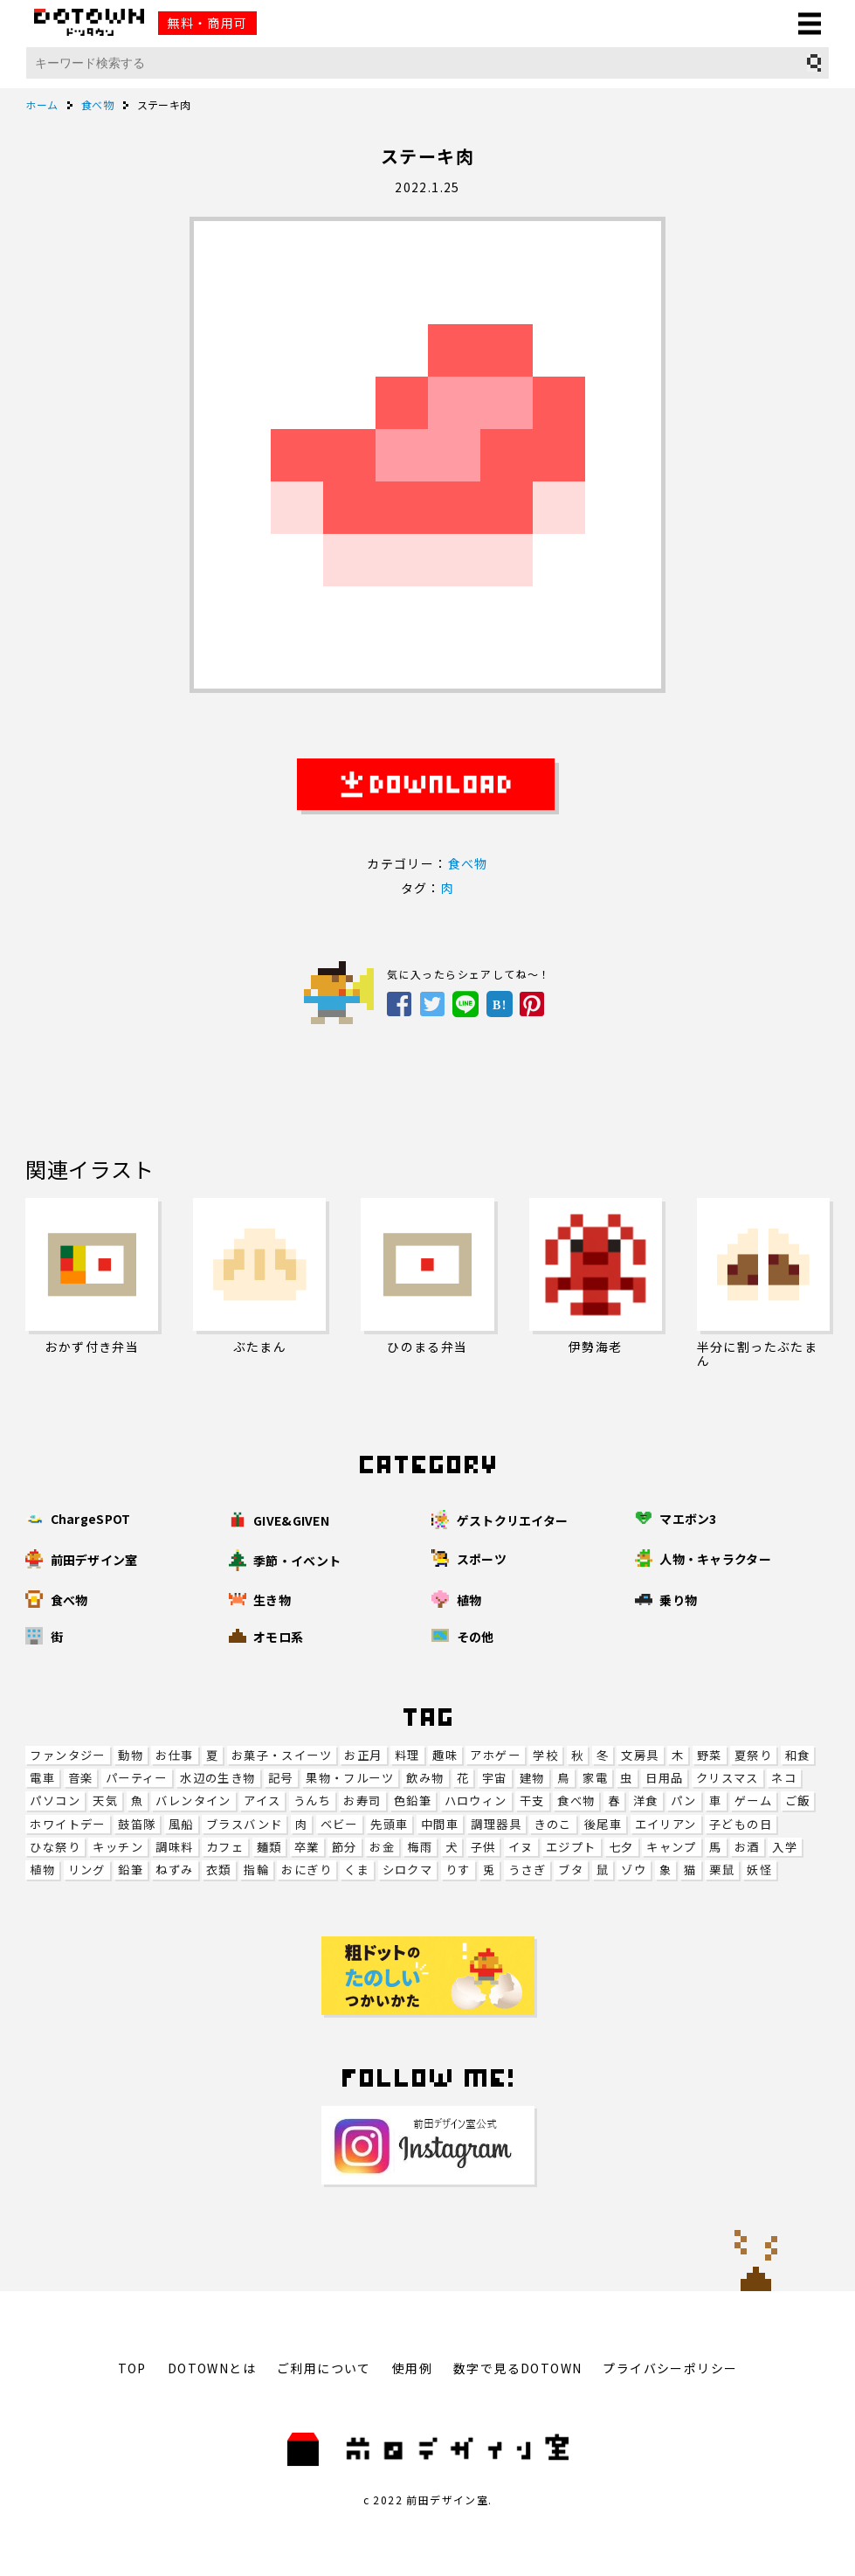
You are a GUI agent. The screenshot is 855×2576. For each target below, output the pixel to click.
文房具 (639, 1755)
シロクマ (408, 1869)
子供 (483, 1847)
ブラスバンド (244, 1824)
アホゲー (495, 1755)
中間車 (440, 1824)
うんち (312, 1800)
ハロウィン (476, 1800)
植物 (42, 1869)
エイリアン (666, 1824)
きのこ (552, 1824)
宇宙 (494, 1777)
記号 (280, 1777)
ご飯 (797, 1800)
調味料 (174, 1847)
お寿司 (362, 1800)
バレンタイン (193, 1800)
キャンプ (671, 1847)
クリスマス (727, 1777)
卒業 (307, 1847)
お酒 (747, 1847)
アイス (262, 1800)
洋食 (645, 1800)
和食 (797, 1755)
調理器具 (496, 1824)
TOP (132, 2368)
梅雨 (419, 1847)
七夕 (621, 1847)
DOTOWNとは (212, 2368)
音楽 (80, 1777)
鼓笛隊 (136, 1824)
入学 (784, 1847)
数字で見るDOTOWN (517, 2368)
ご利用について (324, 2368)
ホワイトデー (67, 1824)
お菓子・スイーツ (281, 1755)
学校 (545, 1755)
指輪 (256, 1869)
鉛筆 (130, 1869)
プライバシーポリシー (670, 2368)
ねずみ (174, 1869)
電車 (42, 1777)
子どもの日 (740, 1824)
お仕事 (174, 1755)
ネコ (783, 1777)
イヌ (521, 1847)
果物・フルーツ (350, 1777)
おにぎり (306, 1869)
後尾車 (603, 1824)
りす (458, 1869)
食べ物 (576, 1800)
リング (87, 1869)
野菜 (709, 1755)
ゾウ (633, 1869)
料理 (407, 1755)
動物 (130, 1755)
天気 (105, 1800)
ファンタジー (67, 1755)
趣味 (445, 1755)
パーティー (137, 1777)
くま (356, 1869)
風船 (181, 1824)
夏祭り (753, 1755)
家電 (595, 1777)
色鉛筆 (412, 1800)
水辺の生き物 (217, 1777)
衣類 (218, 1869)
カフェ (225, 1847)
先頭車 (389, 1824)
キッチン (118, 1847)
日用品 (664, 1777)
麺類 (269, 1847)
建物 (532, 1777)
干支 (532, 1800)
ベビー (339, 1824)
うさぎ (527, 1869)
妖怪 (759, 1869)
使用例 (412, 2368)
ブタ (570, 1869)
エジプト (571, 1847)
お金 (382, 1847)
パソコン (55, 1800)
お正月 (363, 1755)
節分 (344, 1847)
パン (684, 1800)
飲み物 (425, 1777)
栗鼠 (721, 1869)
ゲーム (753, 1800)
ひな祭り (55, 1847)
